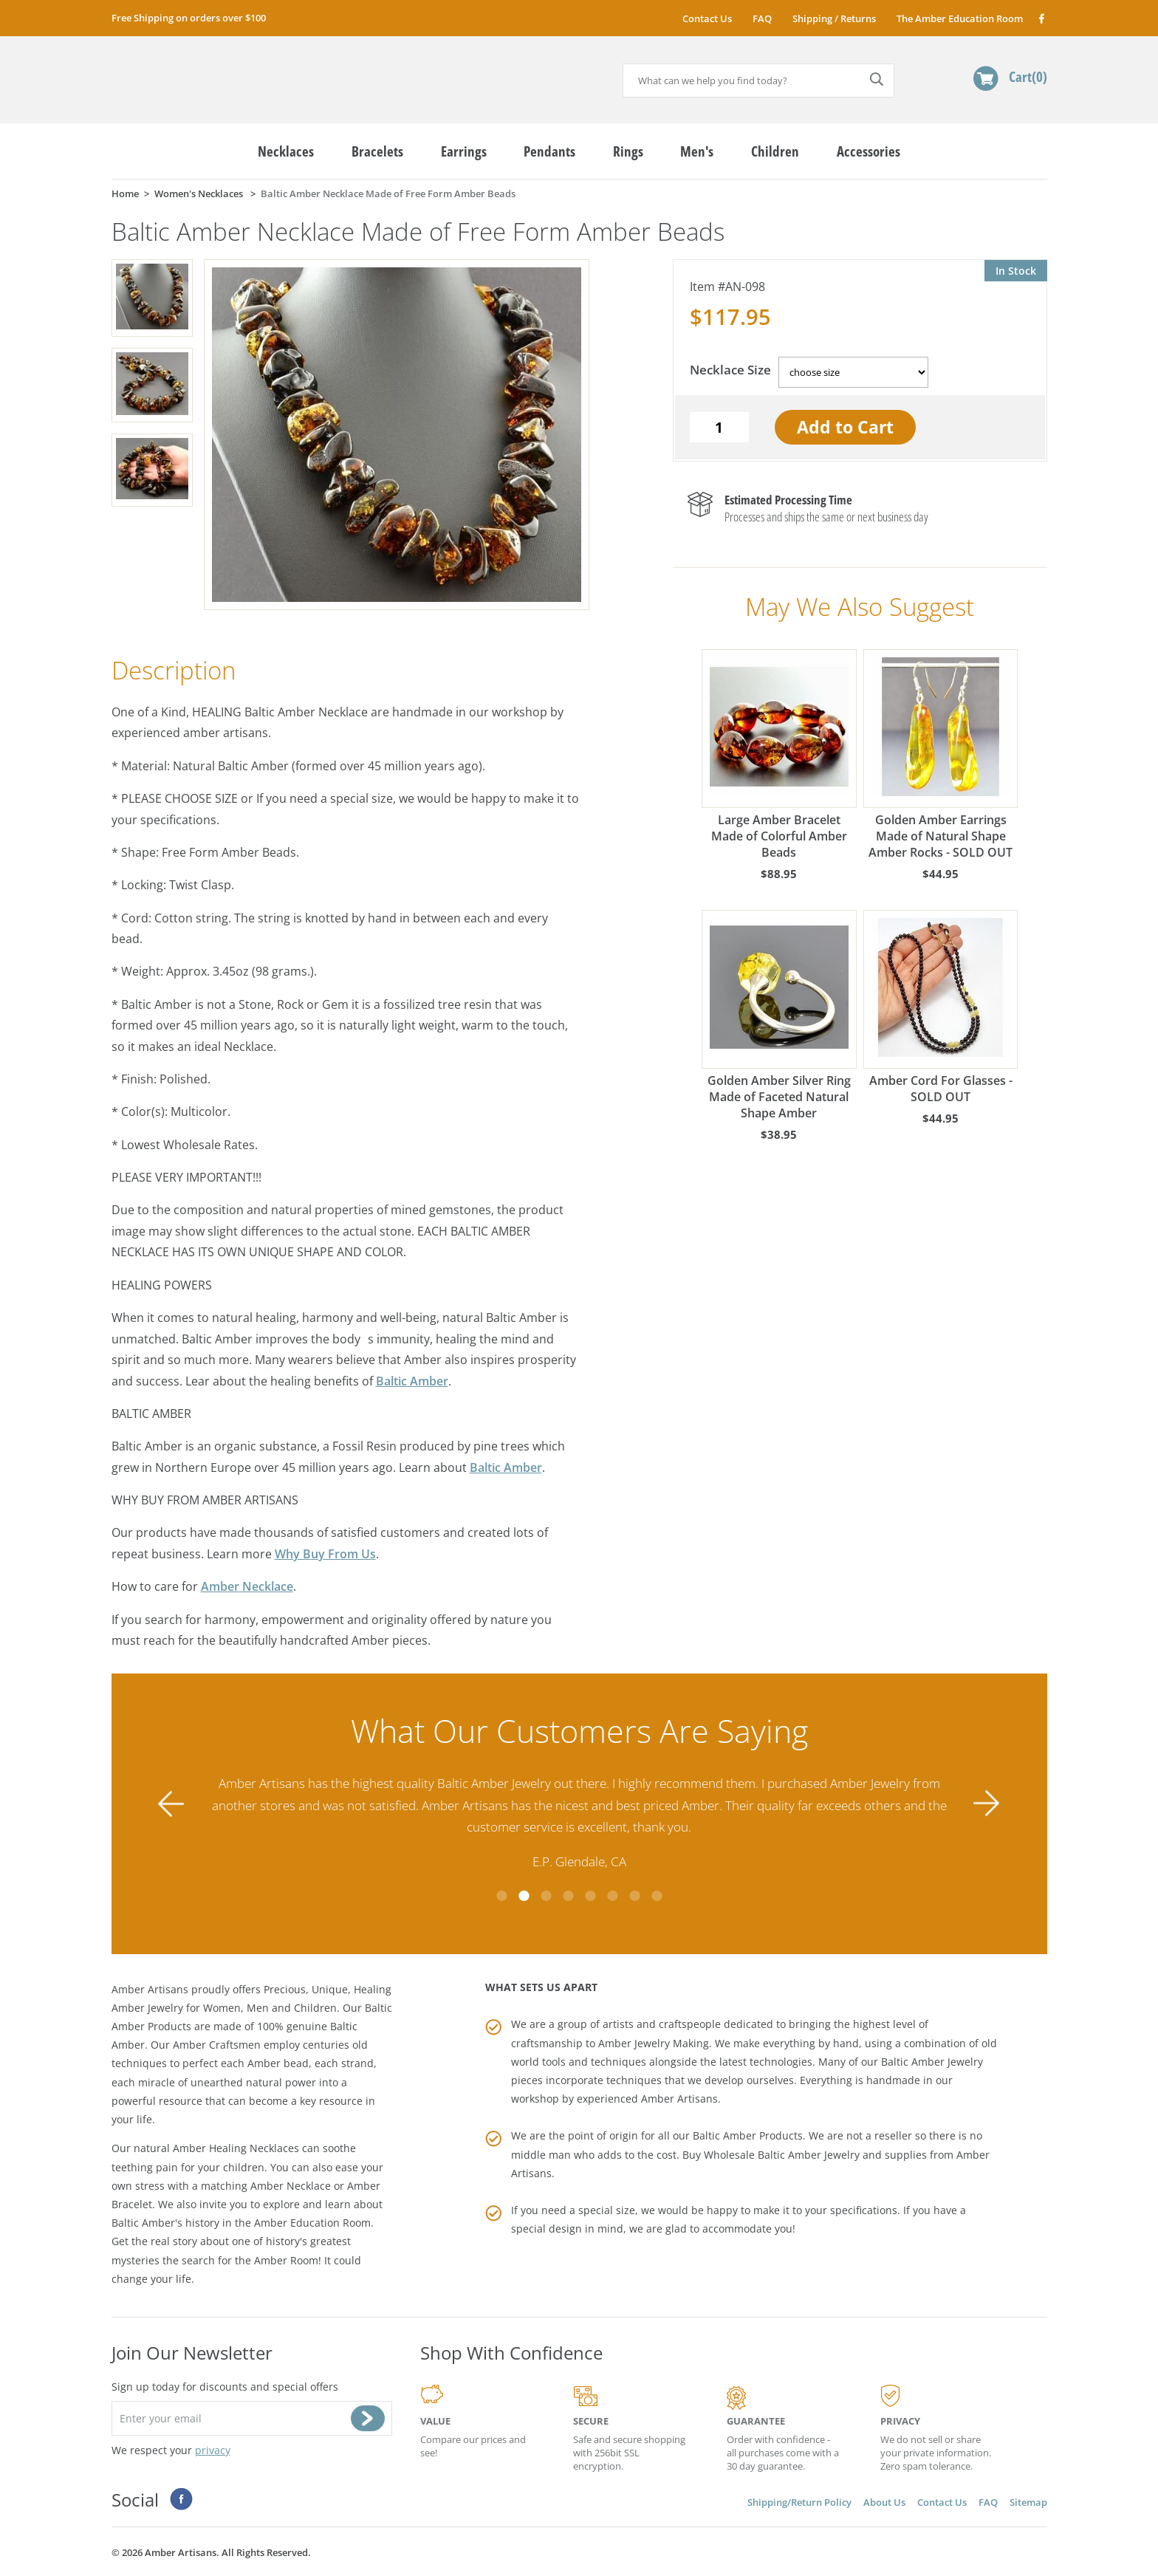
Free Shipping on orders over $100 (189, 17)
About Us (884, 2502)
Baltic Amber (412, 1381)
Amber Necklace (247, 1586)
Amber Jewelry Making (653, 2043)
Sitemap (1028, 2502)
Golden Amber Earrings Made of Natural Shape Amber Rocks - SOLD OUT (940, 754)
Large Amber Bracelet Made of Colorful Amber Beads (779, 754)
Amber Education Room (312, 2223)
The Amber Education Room (960, 18)
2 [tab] (523, 1895)
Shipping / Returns (834, 18)
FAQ (762, 18)
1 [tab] (501, 1895)
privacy (212, 2450)
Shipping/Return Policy (799, 2502)
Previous (171, 1804)
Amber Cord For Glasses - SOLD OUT (940, 1007)
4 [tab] (568, 1895)
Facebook (1041, 18)
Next (986, 1804)
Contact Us (707, 18)
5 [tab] (590, 1895)
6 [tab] (612, 1895)
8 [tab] (656, 1895)
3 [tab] (545, 1895)
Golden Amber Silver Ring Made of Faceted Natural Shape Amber (779, 1015)
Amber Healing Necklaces (236, 2148)
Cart (1028, 76)
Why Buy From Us (325, 1554)
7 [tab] (634, 1895)
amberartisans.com (226, 73)
